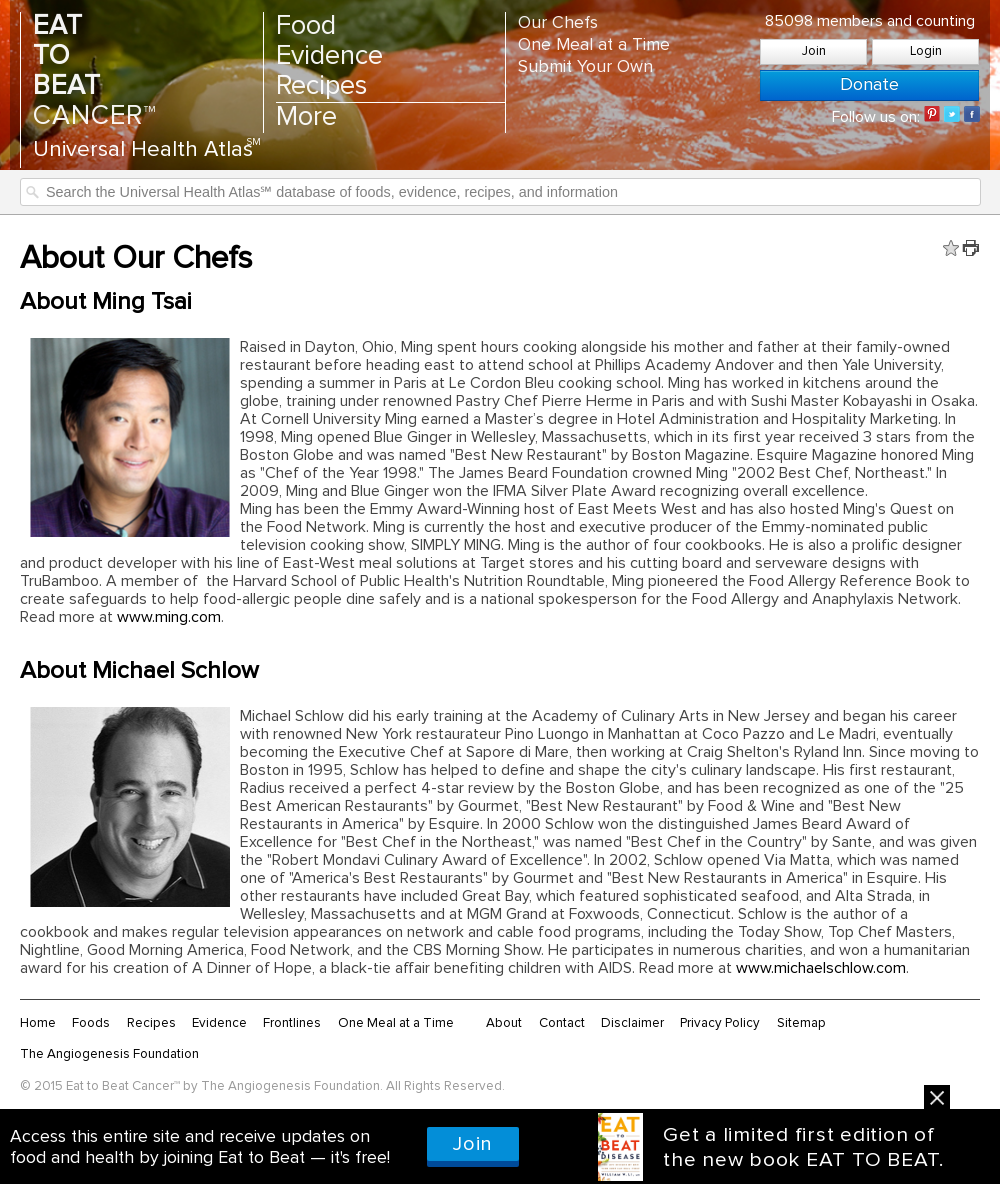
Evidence (329, 56)
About (504, 1023)
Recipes (321, 86)
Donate (869, 85)
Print (971, 248)
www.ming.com (169, 617)
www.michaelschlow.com (821, 968)
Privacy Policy (720, 1023)
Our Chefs (558, 23)
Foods (91, 1023)
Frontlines (292, 1023)
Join (814, 51)
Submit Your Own (585, 67)
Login (926, 51)
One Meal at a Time (594, 45)
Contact (562, 1023)
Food (306, 26)
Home (38, 1023)
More (306, 117)
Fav (951, 248)
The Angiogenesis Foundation (109, 1054)
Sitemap (801, 1023)
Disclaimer (632, 1023)
